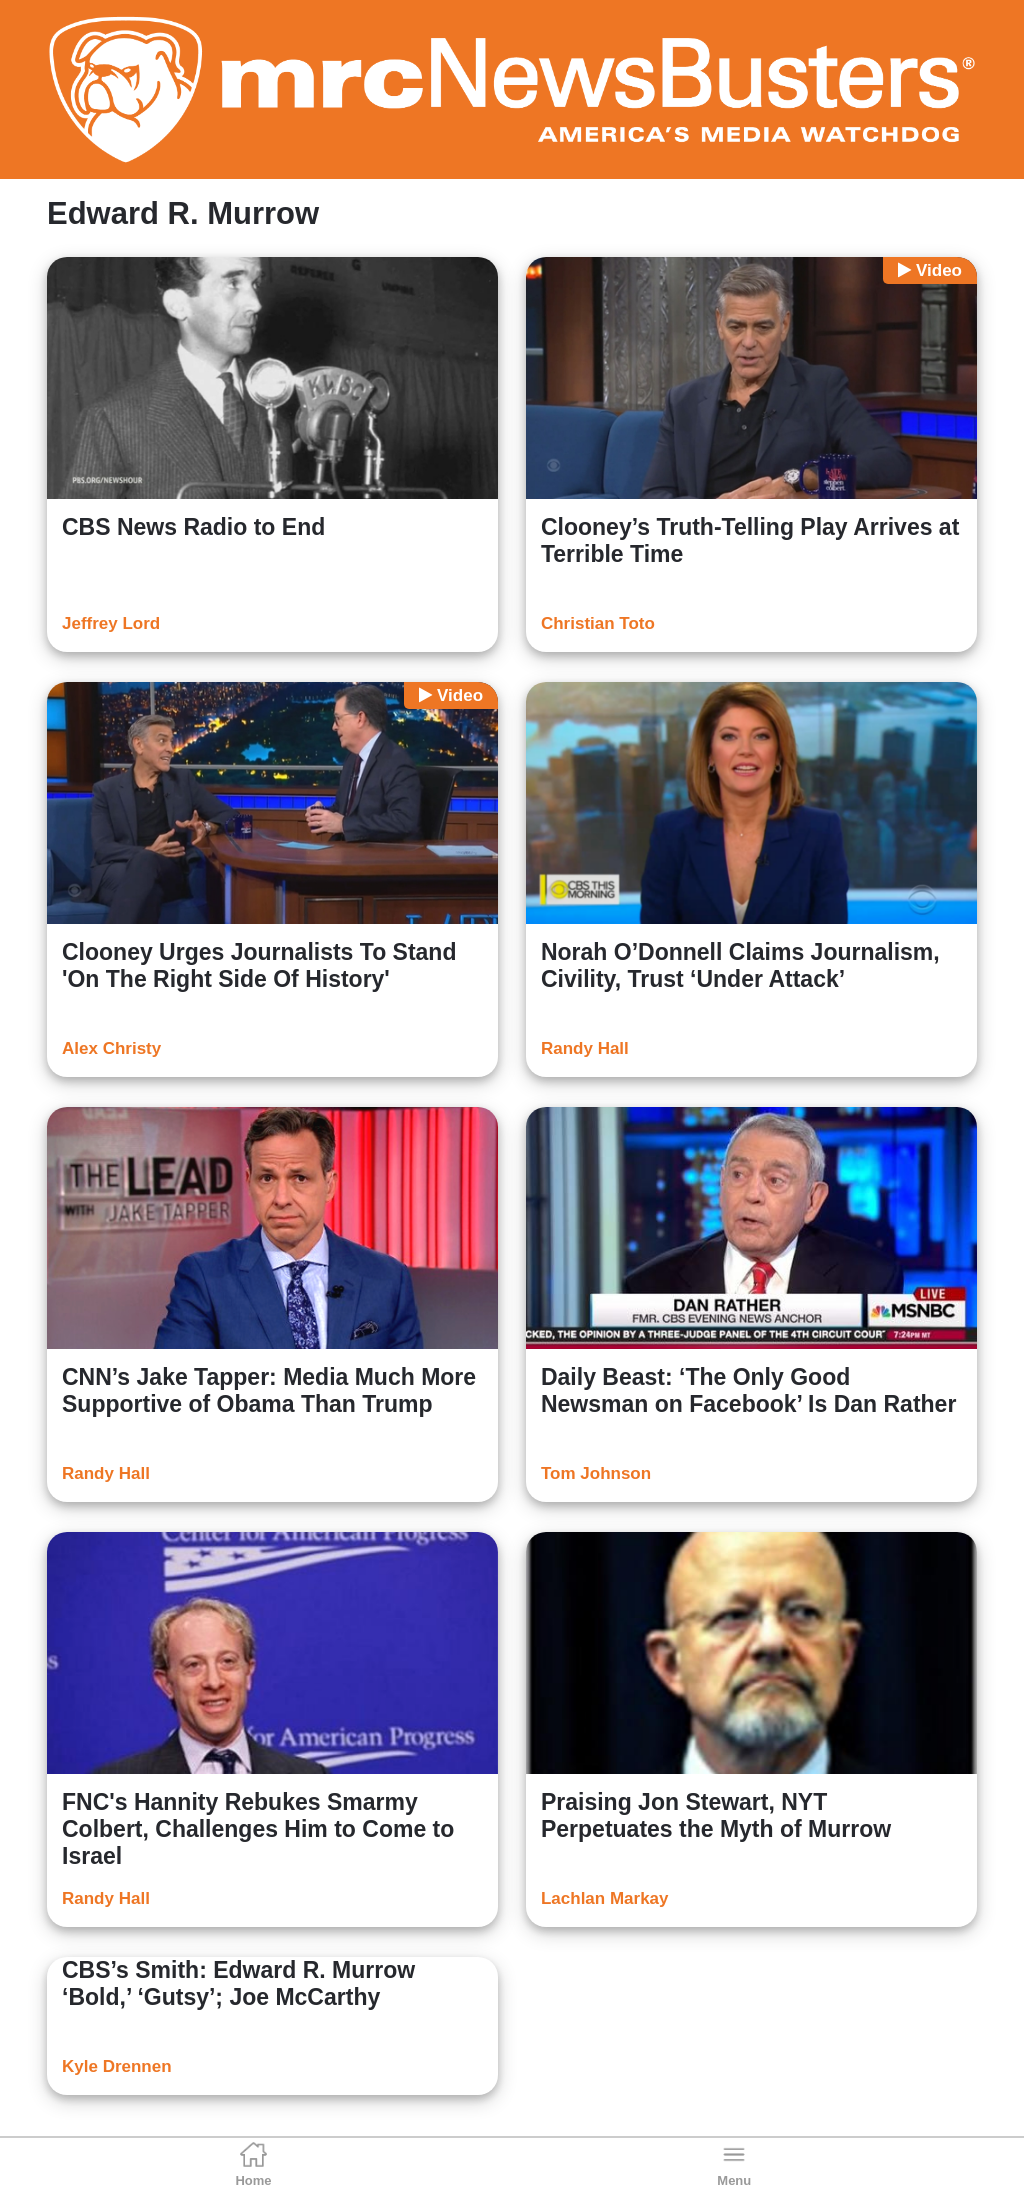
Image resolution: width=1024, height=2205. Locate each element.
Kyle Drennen (117, 2066)
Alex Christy (111, 1048)
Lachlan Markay (605, 1898)
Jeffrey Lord (111, 623)
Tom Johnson (596, 1473)
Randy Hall (585, 1048)
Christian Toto (598, 623)
